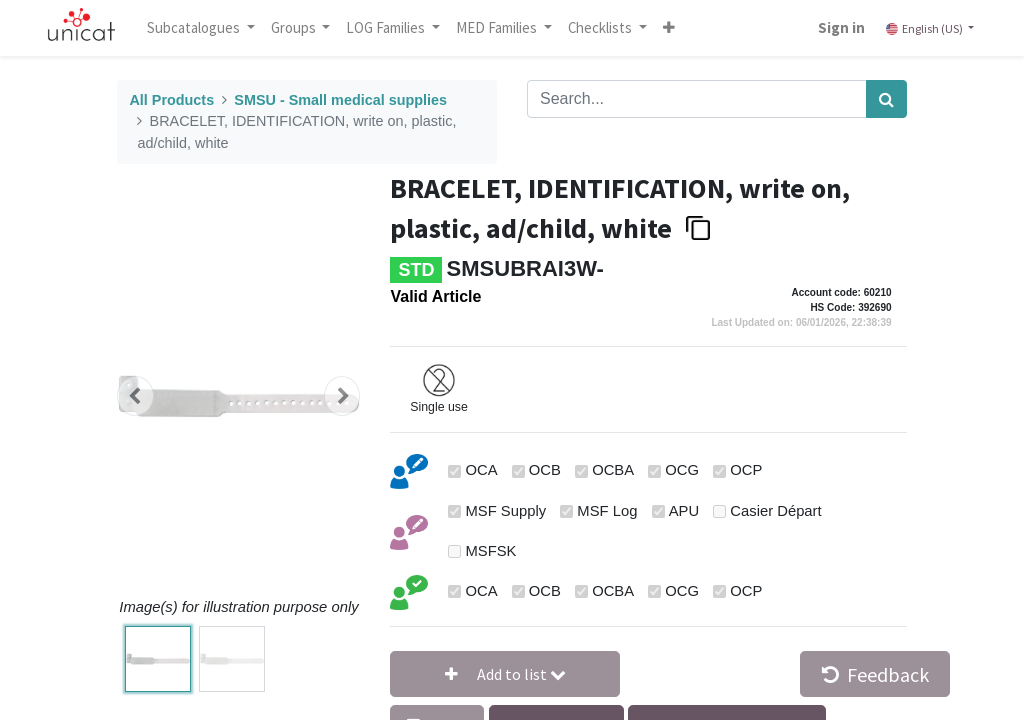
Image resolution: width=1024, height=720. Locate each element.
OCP (746, 470)
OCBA (613, 470)
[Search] (886, 99)
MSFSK (491, 551)
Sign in (839, 27)
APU (684, 511)
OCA (482, 470)
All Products (171, 100)
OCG (682, 470)
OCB (545, 470)
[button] (671, 28)
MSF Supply (506, 511)
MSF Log (607, 511)
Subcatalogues (197, 27)
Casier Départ (775, 511)
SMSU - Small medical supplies (340, 100)
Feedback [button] (875, 674)
